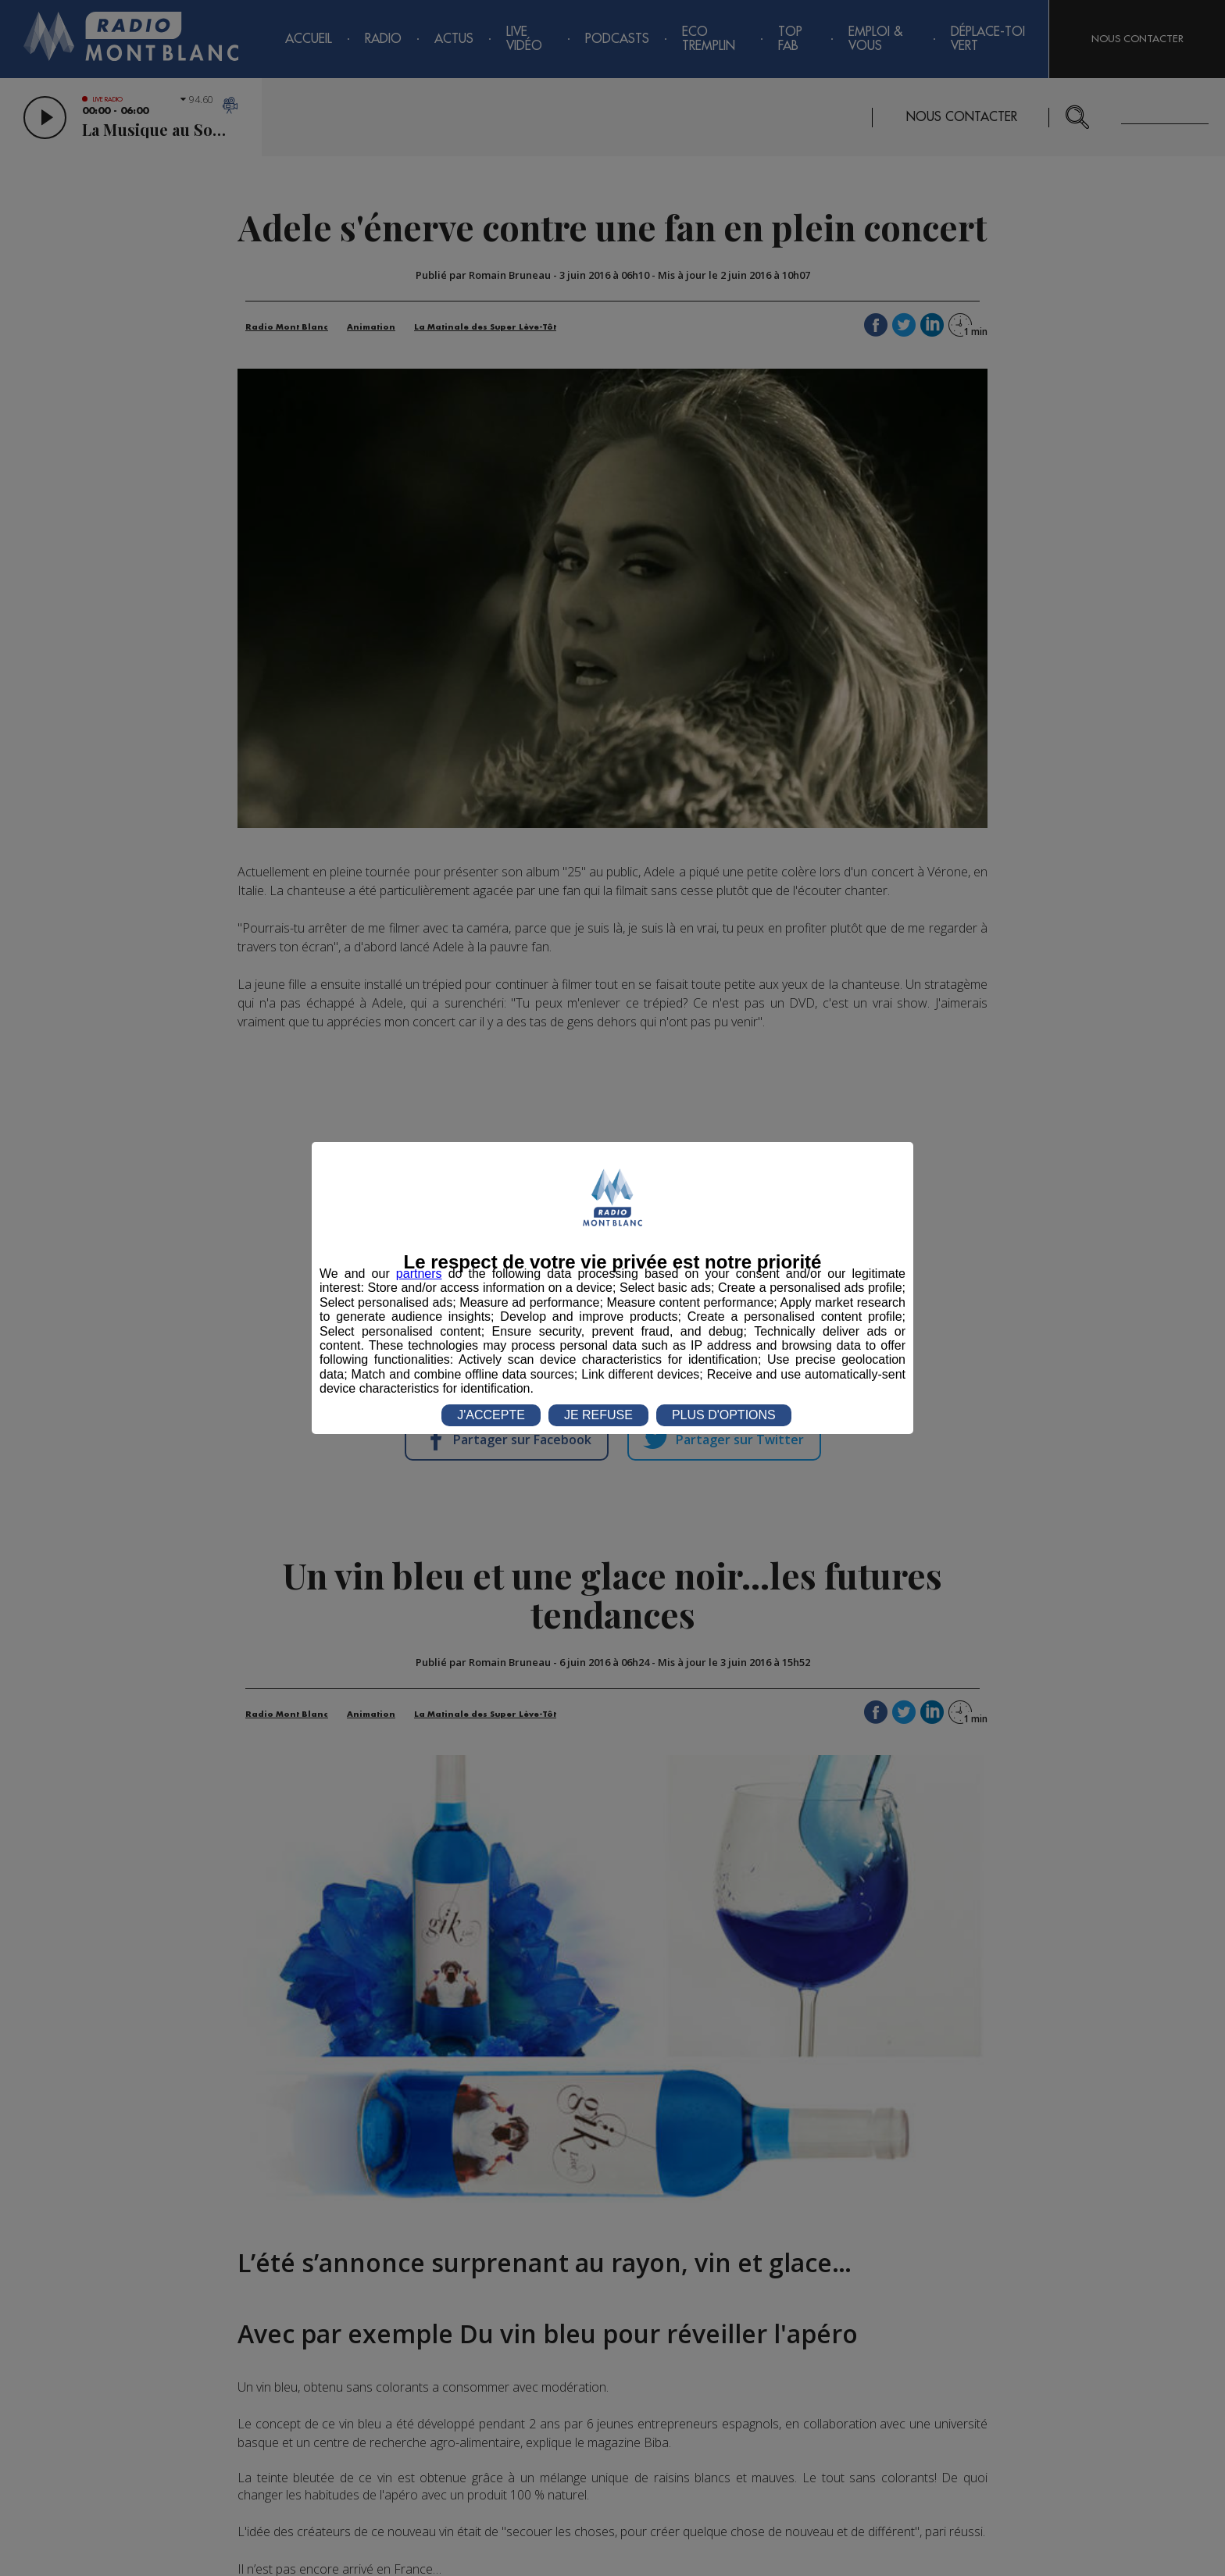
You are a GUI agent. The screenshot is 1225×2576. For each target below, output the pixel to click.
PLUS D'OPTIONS (724, 1415)
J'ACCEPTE (491, 1415)
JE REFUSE (598, 1415)
